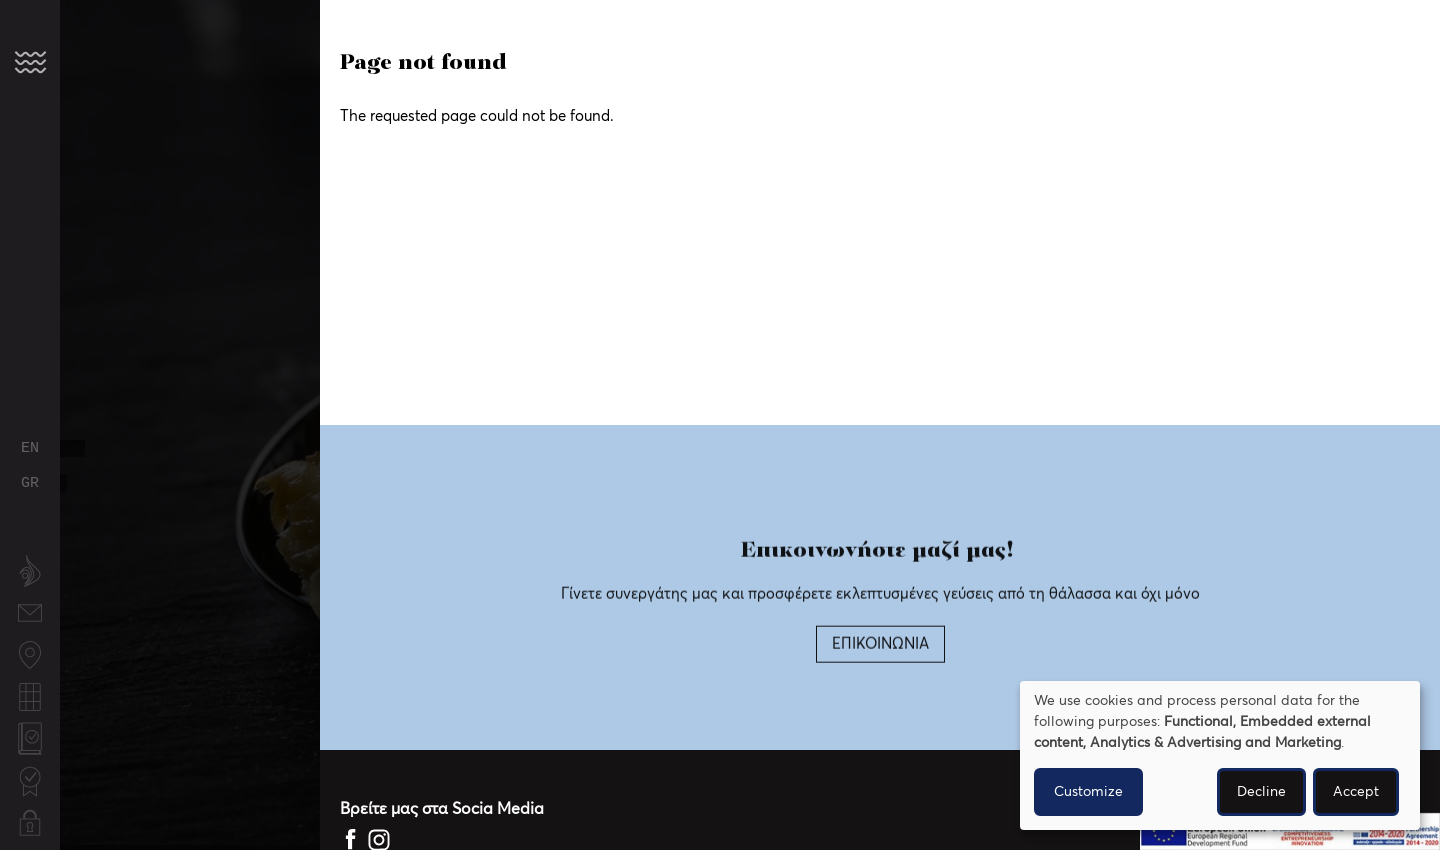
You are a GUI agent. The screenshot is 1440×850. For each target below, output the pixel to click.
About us (30, 572)
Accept (1356, 792)
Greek (30, 483)
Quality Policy (30, 740)
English (30, 448)
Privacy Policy (30, 824)
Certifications (30, 771)
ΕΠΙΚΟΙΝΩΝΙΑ (880, 666)
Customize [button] (1088, 792)
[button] (30, 62)
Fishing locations (30, 656)
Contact (30, 603)
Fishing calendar (30, 698)
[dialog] (1220, 755)
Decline (1261, 792)
